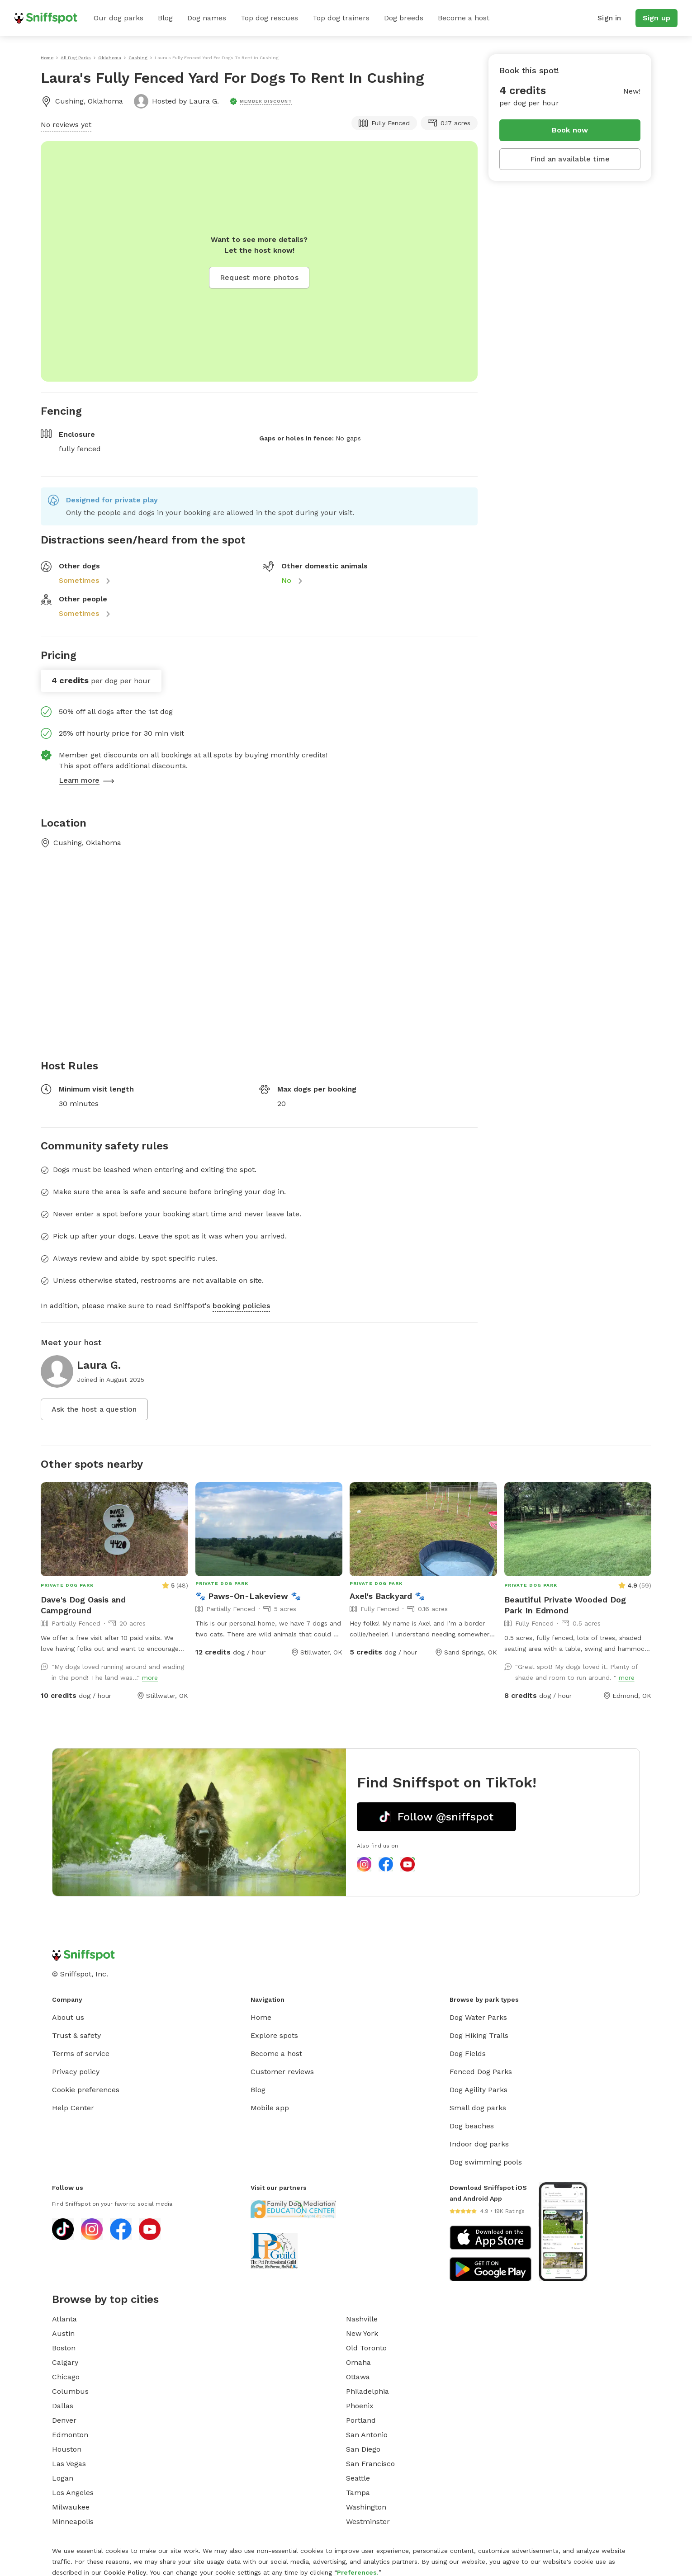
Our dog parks (118, 18)
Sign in (609, 18)
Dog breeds (403, 18)
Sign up (656, 18)
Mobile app (270, 2107)
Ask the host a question (94, 1409)
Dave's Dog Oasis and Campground (83, 1605)
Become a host (463, 18)
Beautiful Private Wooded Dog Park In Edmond (565, 1605)
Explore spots (274, 2035)
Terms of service (80, 2053)
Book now (570, 130)
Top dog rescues (269, 18)
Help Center (73, 2107)
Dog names (206, 18)
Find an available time (570, 159)
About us (68, 2017)
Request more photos (259, 277)
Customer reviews (282, 2071)
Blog (165, 18)
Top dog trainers (341, 18)
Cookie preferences (85, 2089)
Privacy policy (76, 2071)
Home (261, 2017)
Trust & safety (76, 2035)
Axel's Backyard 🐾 (387, 1596)
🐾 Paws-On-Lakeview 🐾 (248, 1596)
